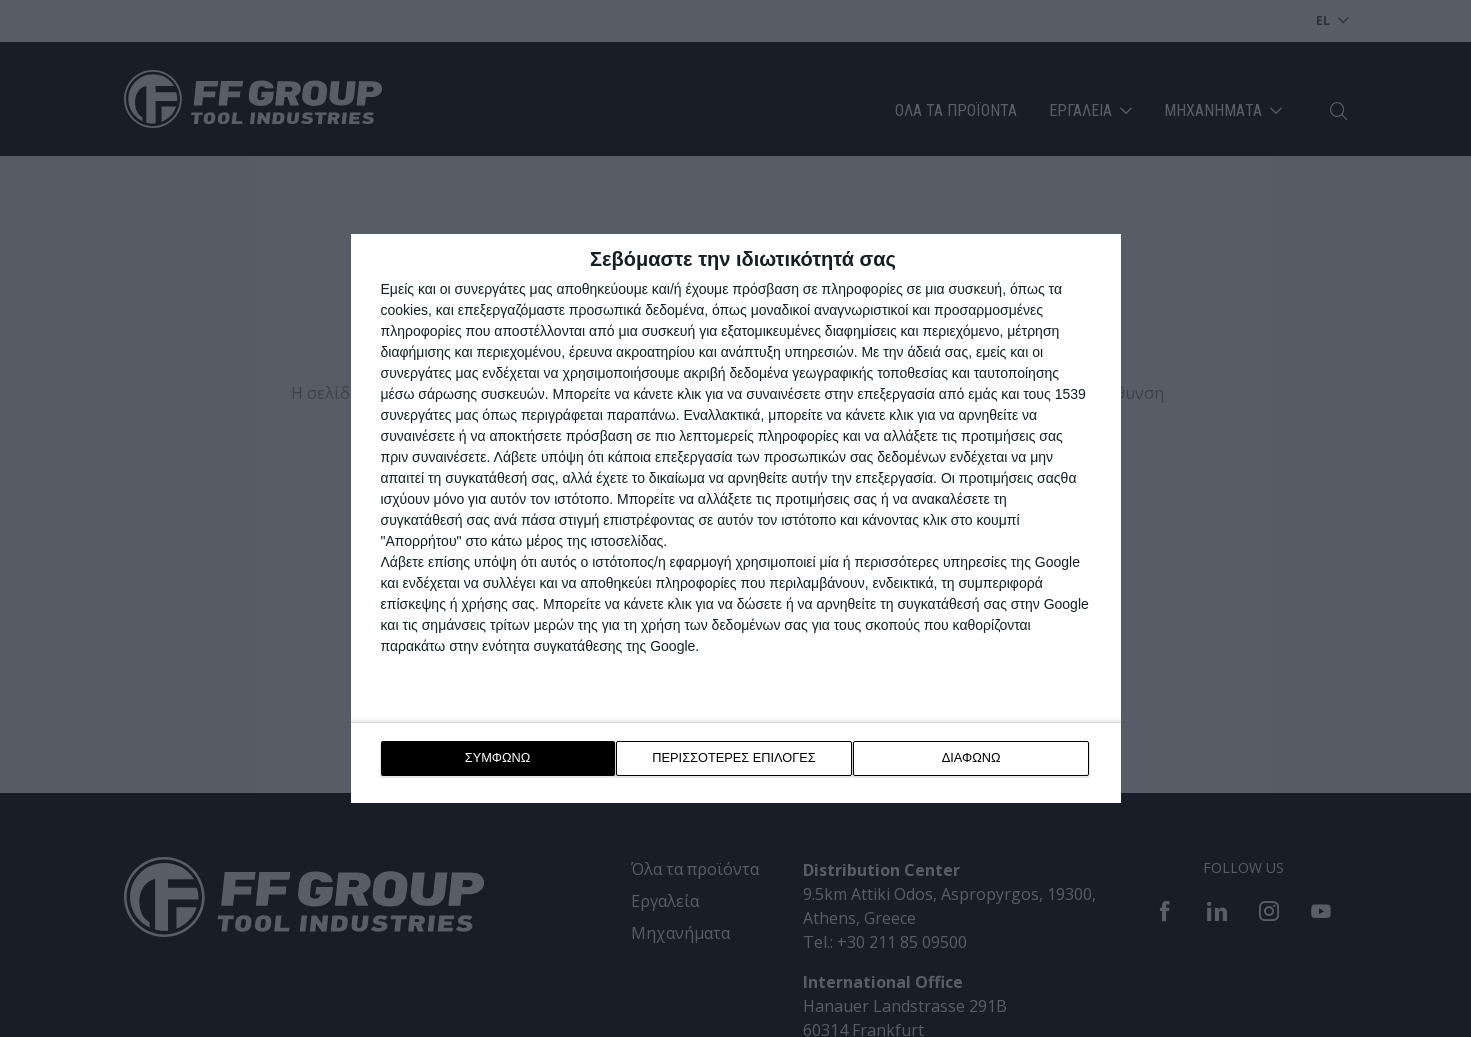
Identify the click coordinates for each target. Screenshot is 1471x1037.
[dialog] (736, 518)
